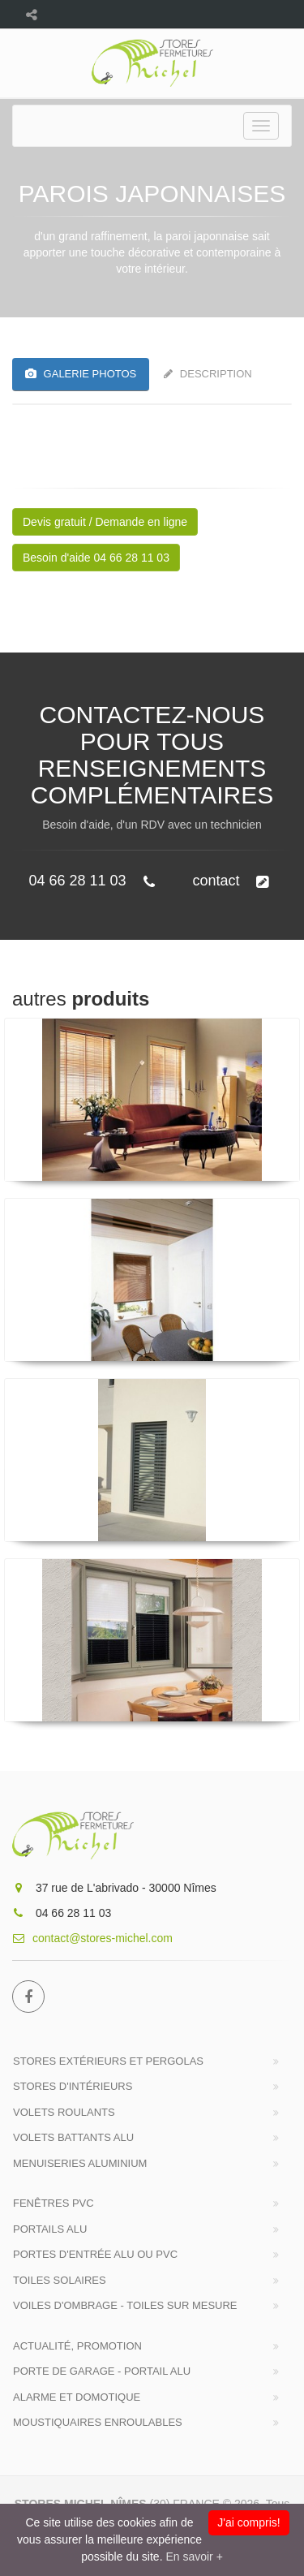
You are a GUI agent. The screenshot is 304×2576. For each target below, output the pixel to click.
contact (230, 881)
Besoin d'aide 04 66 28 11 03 (96, 557)
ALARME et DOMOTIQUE (76, 2397)
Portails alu (50, 2229)
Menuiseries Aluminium (80, 2163)
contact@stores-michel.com (92, 1938)
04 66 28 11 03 (91, 881)
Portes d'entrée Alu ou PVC (95, 2254)
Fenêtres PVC (53, 2203)
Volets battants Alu (73, 2137)
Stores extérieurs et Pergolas (108, 2061)
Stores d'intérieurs (72, 2086)
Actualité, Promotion (77, 2346)
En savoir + (193, 2556)
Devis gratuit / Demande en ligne (105, 521)
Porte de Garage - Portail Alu (102, 2371)
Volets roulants (64, 2112)
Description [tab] (207, 374)
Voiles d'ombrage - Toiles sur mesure (125, 2305)
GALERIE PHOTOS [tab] (80, 374)
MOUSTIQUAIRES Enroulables (97, 2422)
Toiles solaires (59, 2280)
